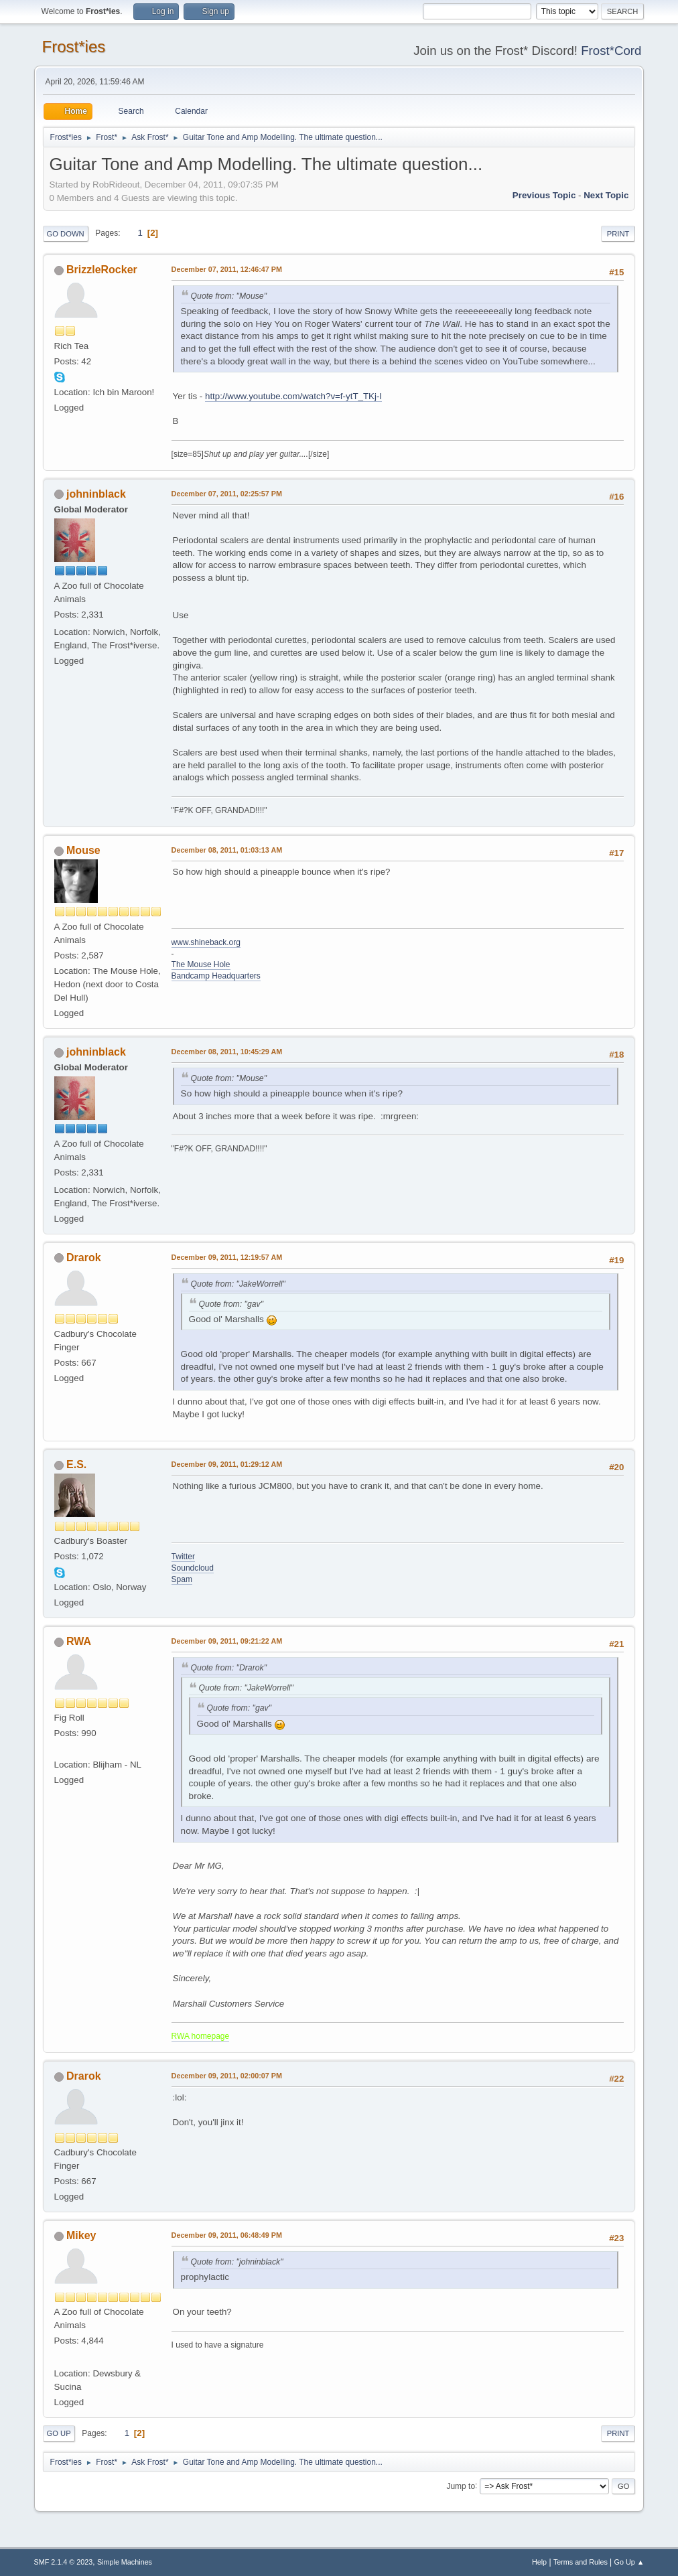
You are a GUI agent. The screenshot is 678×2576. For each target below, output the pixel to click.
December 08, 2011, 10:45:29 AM (227, 1052)
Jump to (460, 2485)
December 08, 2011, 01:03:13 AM (227, 850)
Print (618, 234)
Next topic (606, 195)
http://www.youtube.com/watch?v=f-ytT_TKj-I (293, 396)
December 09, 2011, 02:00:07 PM (227, 2076)
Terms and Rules (580, 2562)
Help (539, 2562)
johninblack (96, 494)
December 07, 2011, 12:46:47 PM (227, 269)
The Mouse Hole (201, 964)
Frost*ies (74, 47)
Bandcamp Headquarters (216, 976)
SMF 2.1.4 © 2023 (63, 2562)
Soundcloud (193, 1568)
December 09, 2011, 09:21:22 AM (227, 1641)
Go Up (59, 2433)
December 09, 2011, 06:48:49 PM (227, 2235)
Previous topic (544, 195)
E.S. (76, 1464)
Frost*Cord (611, 51)
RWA (78, 1641)
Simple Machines (124, 2562)
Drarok (83, 1257)
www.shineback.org (206, 942)
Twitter (183, 1556)
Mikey (81, 2235)
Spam (182, 1579)
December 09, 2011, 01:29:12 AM (227, 1464)
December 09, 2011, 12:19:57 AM (227, 1257)
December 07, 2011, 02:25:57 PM (227, 494)
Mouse (83, 850)
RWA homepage (201, 2036)
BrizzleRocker (101, 269)
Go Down (65, 234)
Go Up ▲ (629, 2562)
